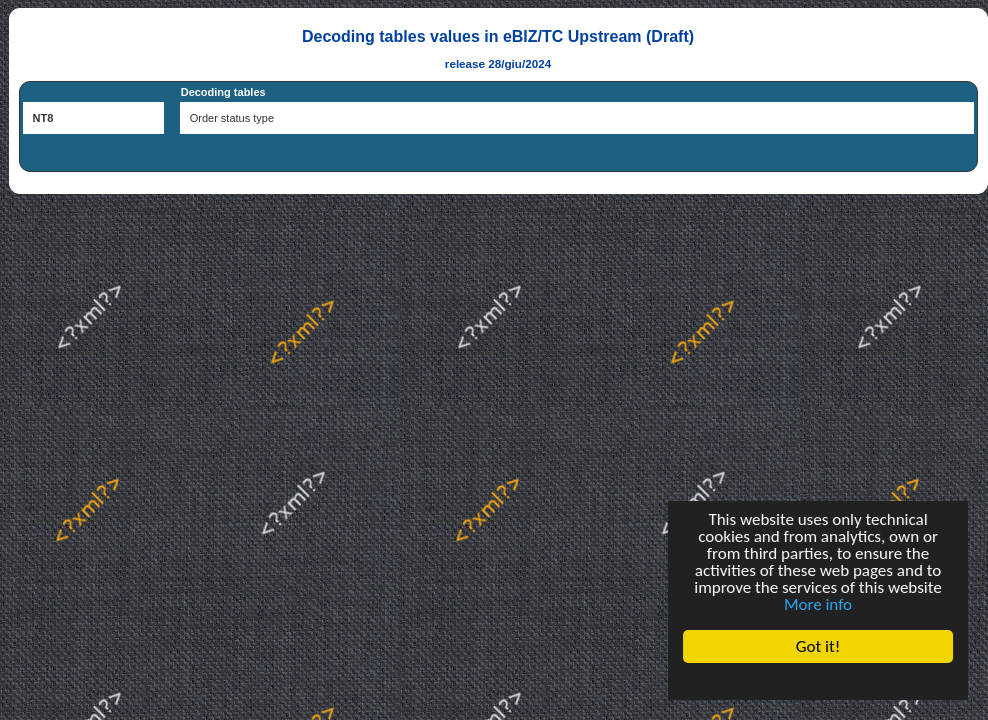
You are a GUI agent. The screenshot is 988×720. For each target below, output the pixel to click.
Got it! (818, 646)
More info (818, 604)
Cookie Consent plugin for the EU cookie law (818, 681)
